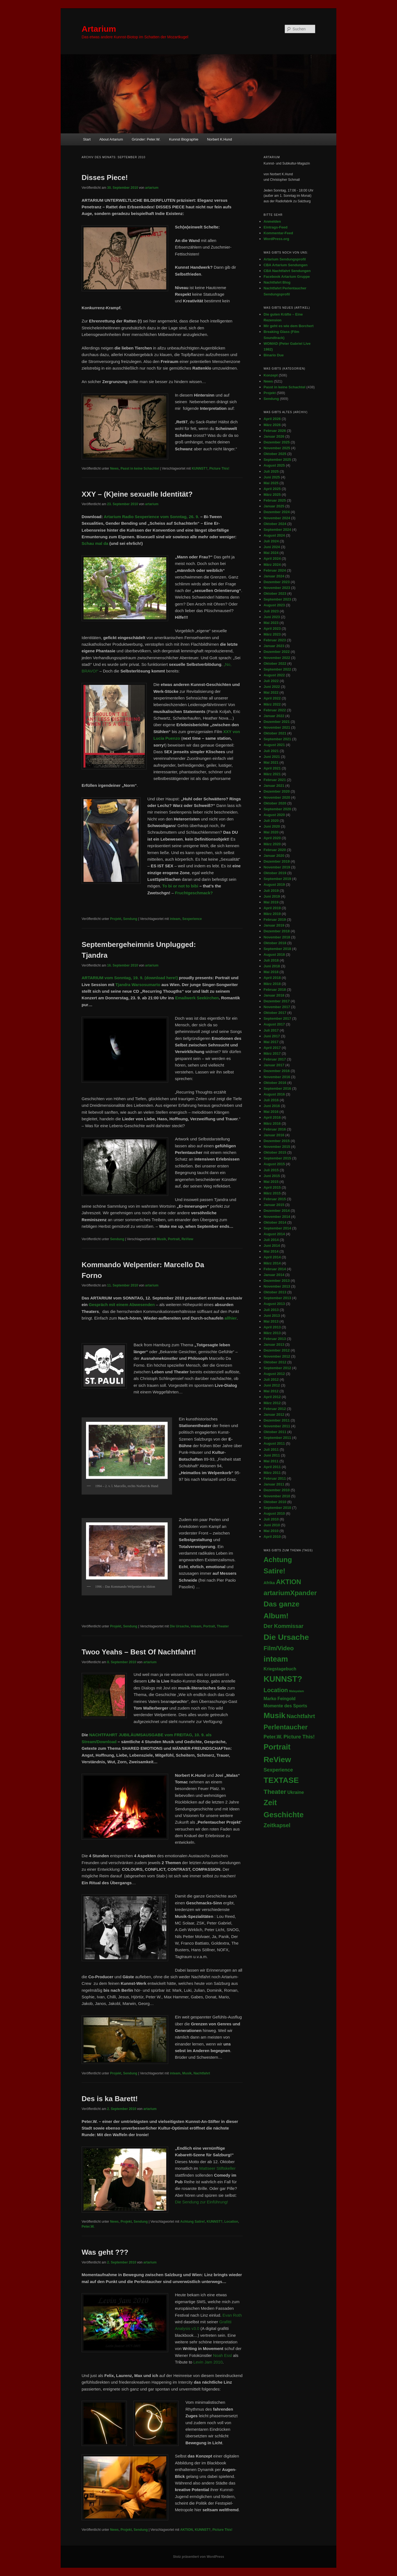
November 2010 (277, 1496)
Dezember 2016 (277, 1071)
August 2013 (274, 1304)
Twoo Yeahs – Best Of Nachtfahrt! (139, 1652)
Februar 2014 (275, 1269)
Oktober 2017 (275, 1013)
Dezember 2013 (277, 1280)
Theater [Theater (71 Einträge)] (275, 1791)
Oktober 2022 (275, 663)
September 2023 (277, 599)
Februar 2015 (275, 1199)
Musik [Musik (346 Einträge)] (274, 1715)
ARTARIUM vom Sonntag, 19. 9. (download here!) (130, 977)
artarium (152, 188)
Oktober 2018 (275, 943)
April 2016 (272, 1117)
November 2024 (277, 518)
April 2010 (272, 1537)
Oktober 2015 (275, 1152)
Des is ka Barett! (110, 2099)
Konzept (271, 375)
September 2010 (277, 1508)
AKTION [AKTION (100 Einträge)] (288, 1582)
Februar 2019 (275, 919)
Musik (161, 1239)
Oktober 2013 (275, 1292)
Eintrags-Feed (276, 227)
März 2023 (272, 634)
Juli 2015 (271, 1170)
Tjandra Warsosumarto (138, 984)
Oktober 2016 (275, 1083)
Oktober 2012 (275, 1362)
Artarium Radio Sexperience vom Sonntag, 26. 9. (151, 516)
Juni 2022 (272, 687)
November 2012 (277, 1356)
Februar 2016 (275, 1129)
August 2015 (274, 1164)
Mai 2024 (271, 553)
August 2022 (274, 675)
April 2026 (272, 419)
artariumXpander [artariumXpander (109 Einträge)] (290, 1593)
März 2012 (272, 1403)
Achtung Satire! (192, 2222)
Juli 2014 (271, 1240)
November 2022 (277, 658)
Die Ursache (179, 1626)
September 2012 (277, 1368)
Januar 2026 (274, 436)
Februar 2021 (275, 780)
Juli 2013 (271, 1310)
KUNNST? (199, 468)
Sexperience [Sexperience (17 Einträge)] (278, 1770)
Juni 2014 (272, 1245)
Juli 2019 (271, 891)
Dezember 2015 (277, 1141)
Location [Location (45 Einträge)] (276, 1690)
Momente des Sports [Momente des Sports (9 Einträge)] (285, 1705)
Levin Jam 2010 (207, 2362)
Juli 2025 (271, 471)
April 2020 (272, 838)
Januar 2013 (274, 1344)
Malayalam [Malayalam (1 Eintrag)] (296, 1691)
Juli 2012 (271, 1379)
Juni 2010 (272, 1525)
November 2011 (277, 1426)
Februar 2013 (275, 1339)
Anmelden (272, 221)
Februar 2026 (275, 431)
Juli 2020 (271, 821)
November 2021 (277, 727)
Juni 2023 (272, 617)
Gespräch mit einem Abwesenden (122, 1304)
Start (86, 139)
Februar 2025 (275, 500)
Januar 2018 (274, 995)
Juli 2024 (271, 541)
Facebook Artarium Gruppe (287, 276)
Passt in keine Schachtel (139, 468)
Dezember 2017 (277, 1001)
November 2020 (277, 797)
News (114, 468)
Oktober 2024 (275, 524)
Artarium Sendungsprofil (285, 259)
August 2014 (274, 1234)
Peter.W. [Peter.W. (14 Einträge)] (273, 1737)
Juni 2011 (272, 1455)
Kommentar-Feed (278, 233)
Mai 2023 (271, 623)
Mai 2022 (271, 692)
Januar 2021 (274, 786)
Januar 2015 (274, 1205)
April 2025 (272, 489)
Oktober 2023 (275, 593)
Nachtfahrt (202, 2073)
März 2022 (272, 704)
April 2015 (272, 1187)
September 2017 (277, 1018)
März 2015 (272, 1193)
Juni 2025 (272, 477)
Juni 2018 (272, 966)
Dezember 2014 (277, 1210)
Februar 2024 (275, 570)
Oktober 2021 (275, 733)
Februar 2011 (275, 1478)
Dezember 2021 (277, 722)
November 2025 (277, 448)
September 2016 (277, 1088)
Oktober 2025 (275, 454)
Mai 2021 (271, 762)
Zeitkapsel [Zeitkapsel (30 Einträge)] (277, 1825)
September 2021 (277, 739)
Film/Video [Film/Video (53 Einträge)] (279, 1648)
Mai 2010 (271, 1531)
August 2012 (274, 1374)
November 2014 (277, 1217)
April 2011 (272, 1467)
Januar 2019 (274, 925)
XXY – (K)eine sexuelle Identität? (137, 494)
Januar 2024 (274, 576)
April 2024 (272, 558)
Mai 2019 (271, 902)
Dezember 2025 (277, 442)
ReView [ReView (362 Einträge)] (277, 1759)
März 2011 (272, 1473)
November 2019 (277, 867)
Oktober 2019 (275, 873)
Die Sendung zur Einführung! (201, 2202)
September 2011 (277, 1438)
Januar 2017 (274, 1065)
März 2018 (272, 984)
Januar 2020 (274, 856)
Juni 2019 (272, 896)
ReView (187, 1239)
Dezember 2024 (277, 512)
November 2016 (277, 1077)
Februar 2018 (275, 989)
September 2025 (277, 459)
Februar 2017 (275, 1059)
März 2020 (272, 844)
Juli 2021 (271, 751)
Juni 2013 (272, 1315)
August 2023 (274, 605)
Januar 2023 (274, 646)
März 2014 (272, 1263)
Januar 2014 (274, 1275)
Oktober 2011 (275, 1432)
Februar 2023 (275, 640)
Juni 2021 (272, 757)
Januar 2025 (274, 506)
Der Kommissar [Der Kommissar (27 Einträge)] (284, 1626)
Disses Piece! (105, 177)
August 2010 (274, 1513)
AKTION (186, 2530)
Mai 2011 (271, 1461)
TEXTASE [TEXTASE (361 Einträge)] (281, 1780)
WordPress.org (276, 239)
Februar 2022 (275, 710)
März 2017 (272, 1053)
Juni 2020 (272, 826)
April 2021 (272, 768)
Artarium (99, 28)
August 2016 (274, 1094)
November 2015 (277, 1147)
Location (231, 2222)
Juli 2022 (271, 681)
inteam (175, 919)
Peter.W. (88, 2226)
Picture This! (219, 468)
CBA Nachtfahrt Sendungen (287, 271)
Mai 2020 (271, 832)
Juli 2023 (271, 611)
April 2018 (272, 978)
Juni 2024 (272, 547)
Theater (223, 1626)
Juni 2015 (272, 1176)
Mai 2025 (271, 483)
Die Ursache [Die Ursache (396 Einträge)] (286, 1637)
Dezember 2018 (277, 931)
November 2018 (277, 937)
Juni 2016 (272, 1106)
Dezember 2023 (277, 582)
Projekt (115, 919)
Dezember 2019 (277, 861)
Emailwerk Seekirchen (197, 997)
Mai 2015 (271, 1182)
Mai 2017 (271, 1042)
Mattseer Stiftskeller (217, 2168)
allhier (230, 1318)
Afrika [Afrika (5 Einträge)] (269, 1583)
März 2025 (272, 494)
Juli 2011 (271, 1449)
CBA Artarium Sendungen (285, 265)
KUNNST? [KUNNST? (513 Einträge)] (283, 1678)
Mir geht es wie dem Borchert (288, 326)
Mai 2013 (271, 1321)
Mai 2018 (271, 972)
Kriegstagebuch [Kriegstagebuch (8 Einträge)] (280, 1669)
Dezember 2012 (277, 1350)
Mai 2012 (271, 1391)
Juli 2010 (271, 1519)
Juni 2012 (272, 1385)
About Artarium (111, 139)
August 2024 (274, 535)
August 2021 (274, 745)
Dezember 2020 (277, 791)
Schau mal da (95, 543)
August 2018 (274, 954)
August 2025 (274, 465)
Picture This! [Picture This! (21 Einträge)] (299, 1737)
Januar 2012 (274, 1414)
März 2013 (272, 1333)
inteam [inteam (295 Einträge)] (276, 1659)
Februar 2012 (275, 1409)
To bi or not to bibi (180, 886)
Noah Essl (222, 2355)
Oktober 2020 (275, 803)
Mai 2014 (271, 1251)
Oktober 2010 (275, 1502)
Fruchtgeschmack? (194, 892)
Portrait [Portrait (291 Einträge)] (277, 1747)
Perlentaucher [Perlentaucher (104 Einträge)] (286, 1727)
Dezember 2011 (277, 1420)
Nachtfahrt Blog (277, 282)
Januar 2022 (274, 716)
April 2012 (272, 1397)
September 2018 (277, 949)
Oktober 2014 (275, 1222)
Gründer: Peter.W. (146, 139)
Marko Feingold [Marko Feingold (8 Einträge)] (280, 1698)
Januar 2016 (274, 1135)
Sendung (130, 919)
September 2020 (277, 809)
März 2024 (272, 564)
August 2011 (274, 1443)
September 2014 (277, 1228)
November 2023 (277, 588)
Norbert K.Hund (219, 139)
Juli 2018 (271, 960)
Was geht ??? (105, 2252)
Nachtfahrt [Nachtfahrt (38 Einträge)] (301, 1716)
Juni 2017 (272, 1036)
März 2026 (272, 425)
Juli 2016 (271, 1100)
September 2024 (277, 529)
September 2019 (277, 879)
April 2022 (272, 698)
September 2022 (277, 669)
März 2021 (272, 774)
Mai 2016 (271, 1112)
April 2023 (272, 628)
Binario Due (274, 355)
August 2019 (274, 884)
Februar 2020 (275, 850)
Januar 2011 (274, 1484)
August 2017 (274, 1024)
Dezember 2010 (277, 1490)
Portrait (174, 1239)
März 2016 (272, 1123)
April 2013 (272, 1327)
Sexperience (192, 919)
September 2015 (277, 1158)
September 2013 (277, 1298)
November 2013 (277, 1286)
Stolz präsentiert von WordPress (198, 2557)
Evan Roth (232, 2315)
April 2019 (272, 908)
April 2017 (272, 1048)
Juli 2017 (271, 1030)
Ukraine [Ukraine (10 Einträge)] (295, 1792)
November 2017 (277, 1007)
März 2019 (272, 914)
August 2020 (274, 815)
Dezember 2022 (277, 652)
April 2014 (272, 1257)
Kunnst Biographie (183, 139)
